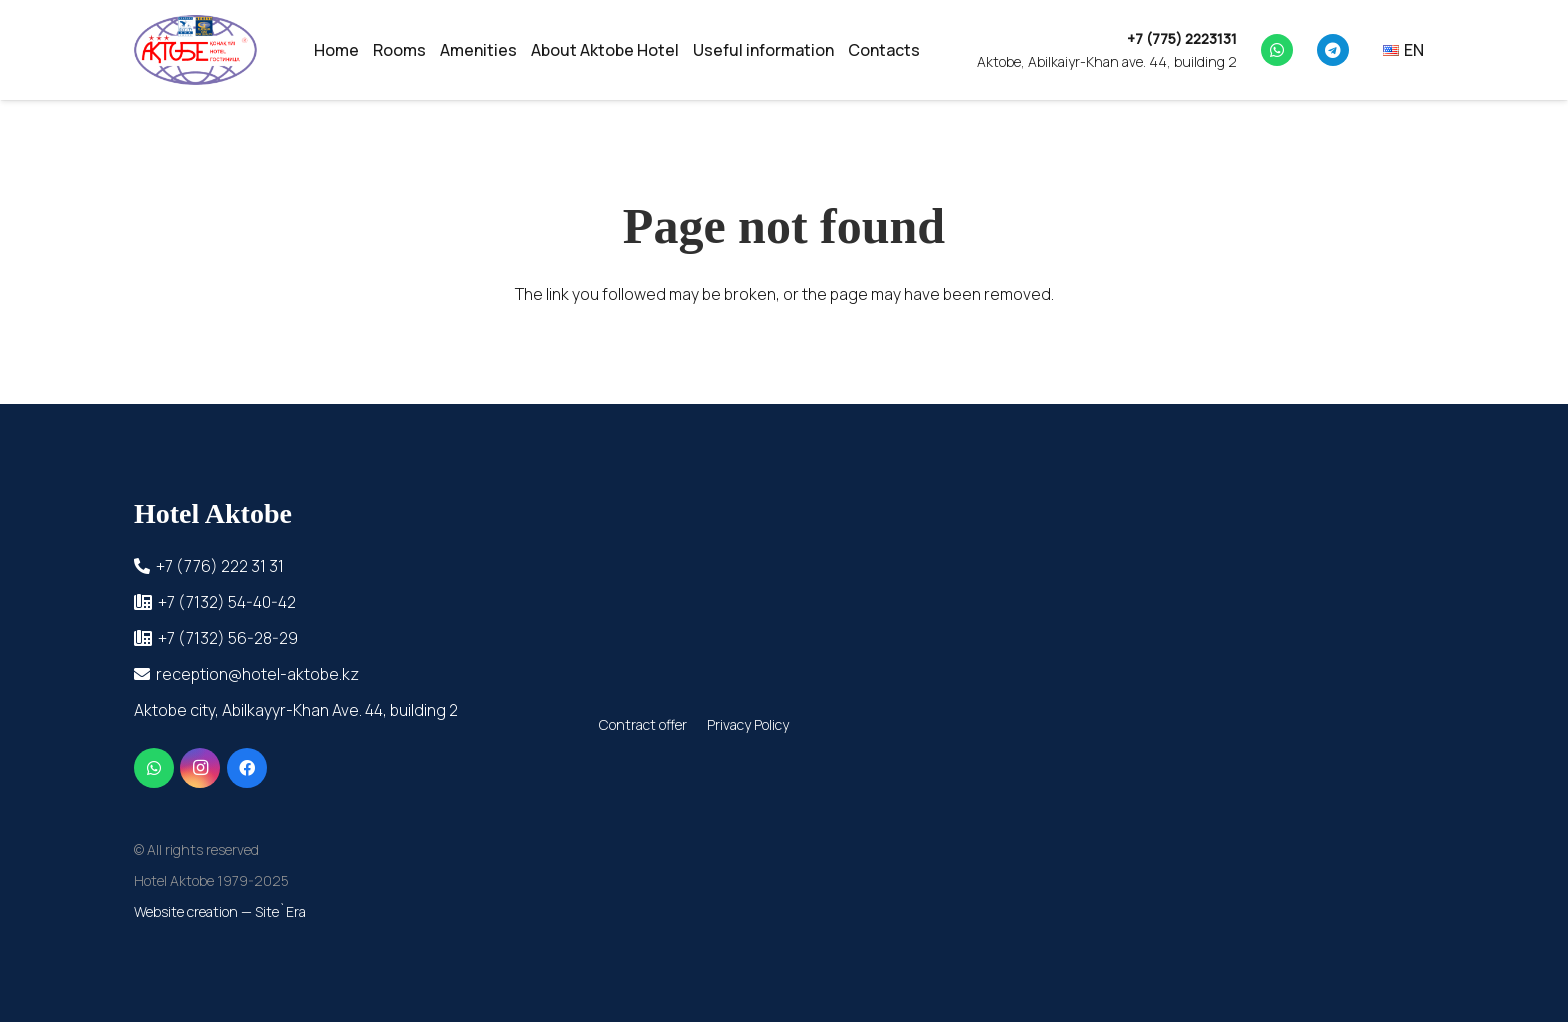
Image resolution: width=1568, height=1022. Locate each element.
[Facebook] (247, 768)
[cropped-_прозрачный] (195, 50)
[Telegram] (1333, 50)
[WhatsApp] (1277, 50)
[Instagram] (200, 768)
